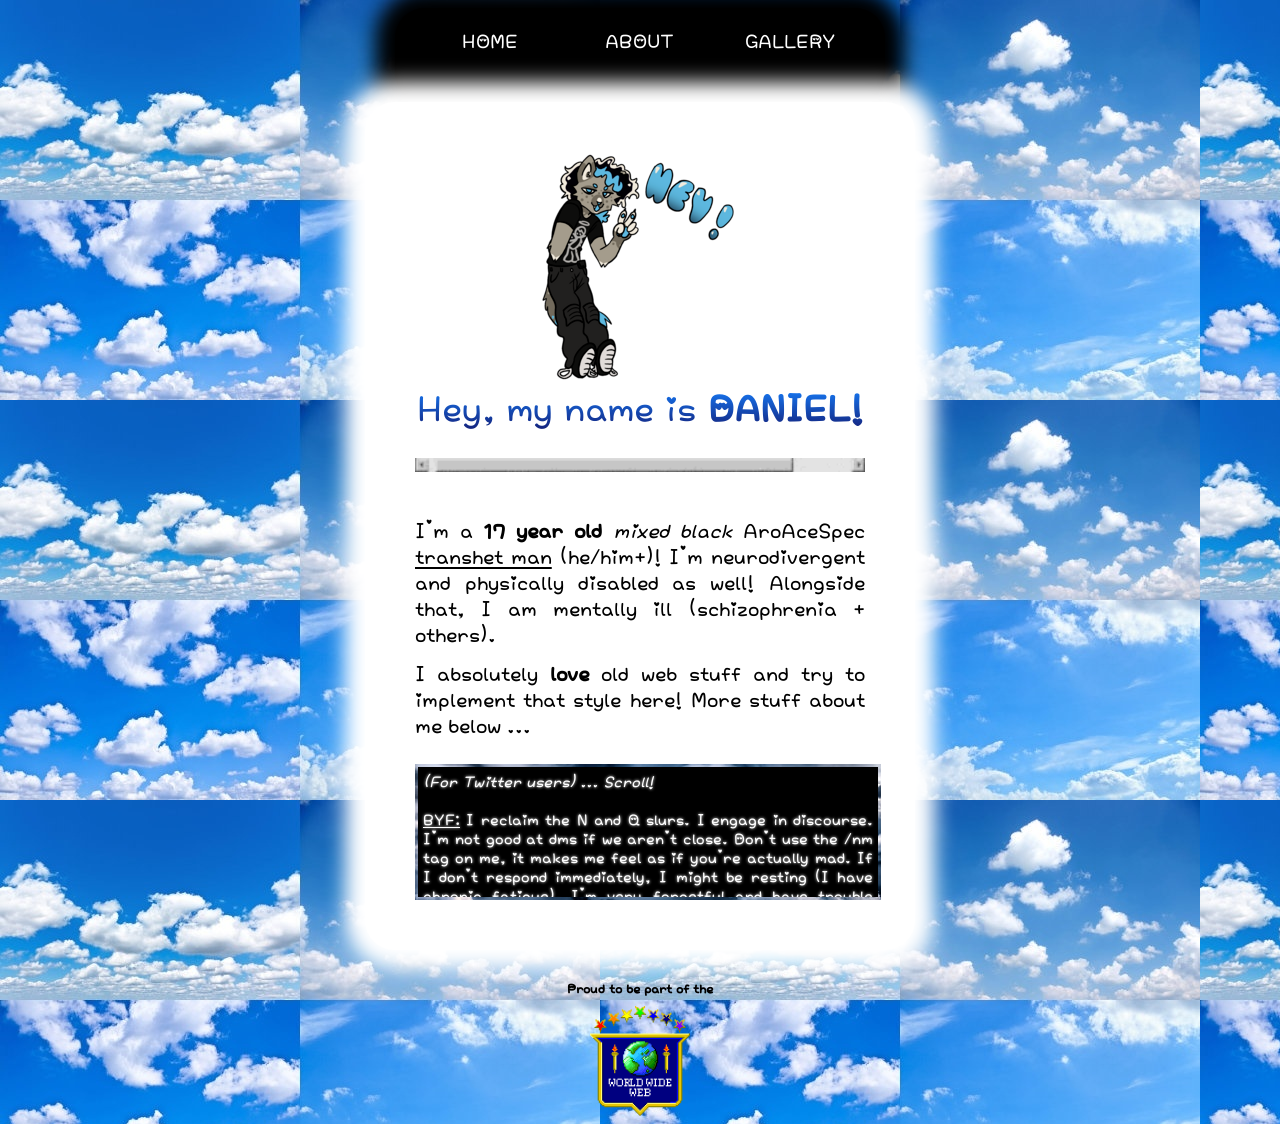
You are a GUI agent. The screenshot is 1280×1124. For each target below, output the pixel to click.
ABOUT (639, 40)
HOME (490, 40)
